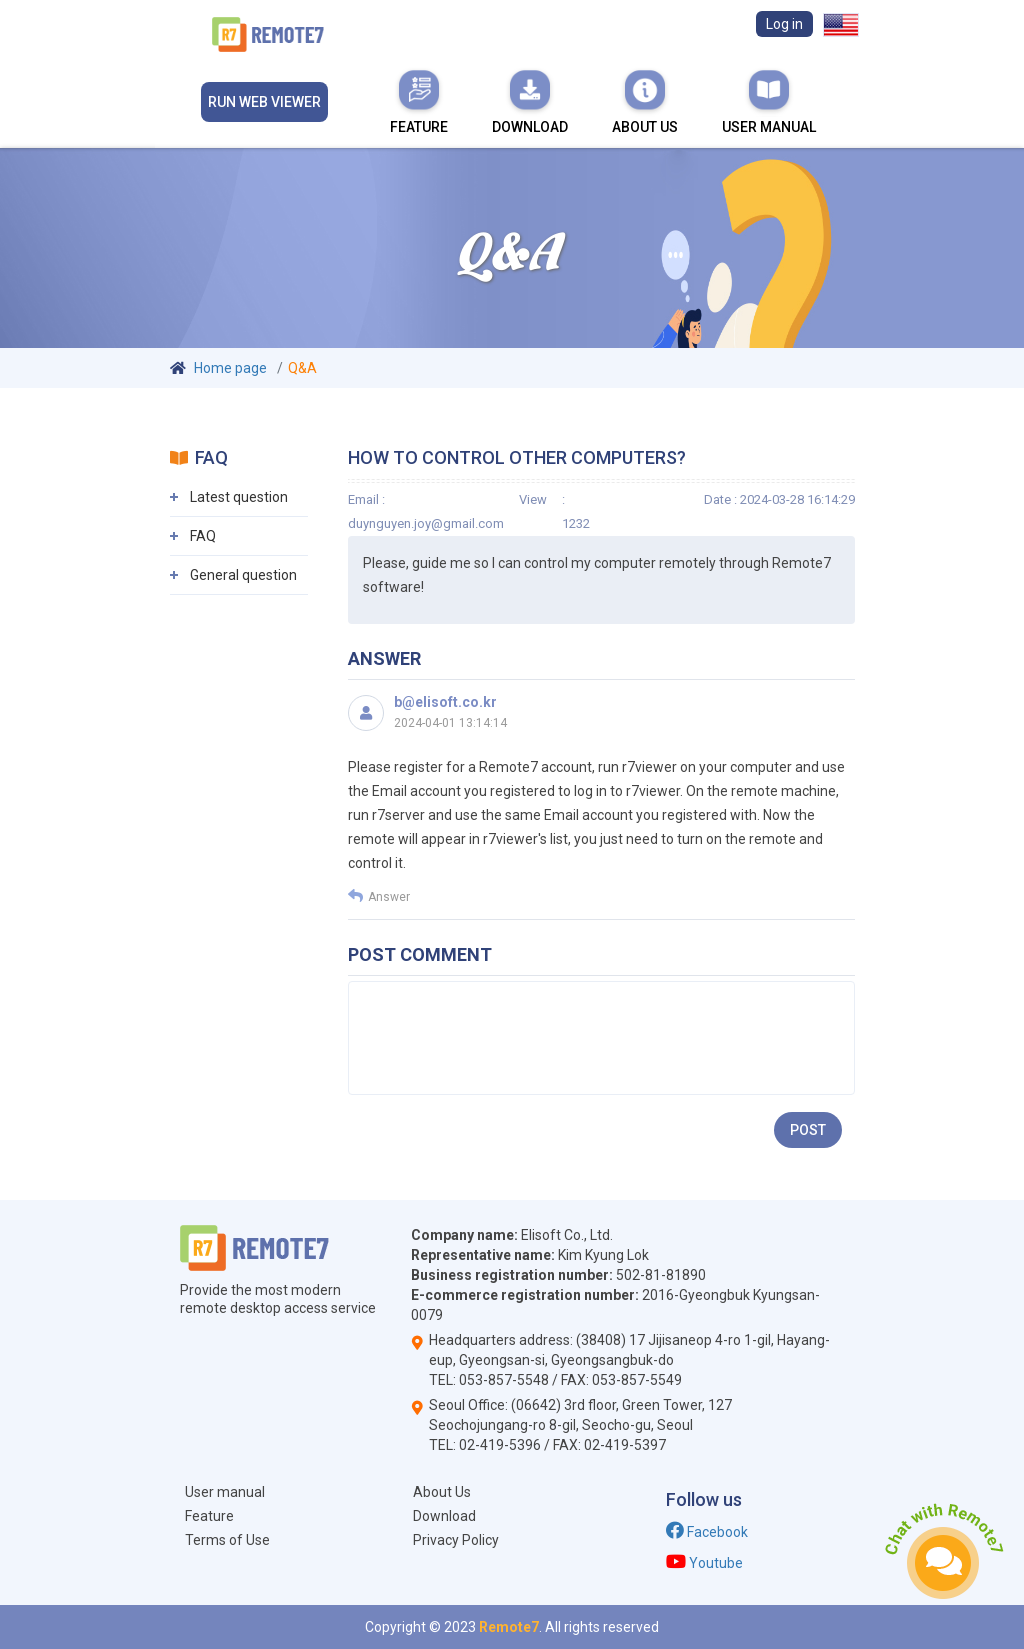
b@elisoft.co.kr (445, 702)
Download (530, 101)
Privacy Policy (456, 1540)
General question (243, 575)
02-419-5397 (625, 1445)
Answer (379, 896)
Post (808, 1130)
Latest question (239, 497)
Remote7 (509, 1627)
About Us (645, 101)
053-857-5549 (637, 1380)
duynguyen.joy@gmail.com (426, 523)
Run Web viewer (264, 102)
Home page (230, 368)
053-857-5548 (504, 1380)
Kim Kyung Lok (603, 1255)
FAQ (203, 536)
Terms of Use (227, 1540)
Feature (419, 101)
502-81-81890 (661, 1275)
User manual (769, 101)
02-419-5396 (500, 1445)
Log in (784, 24)
